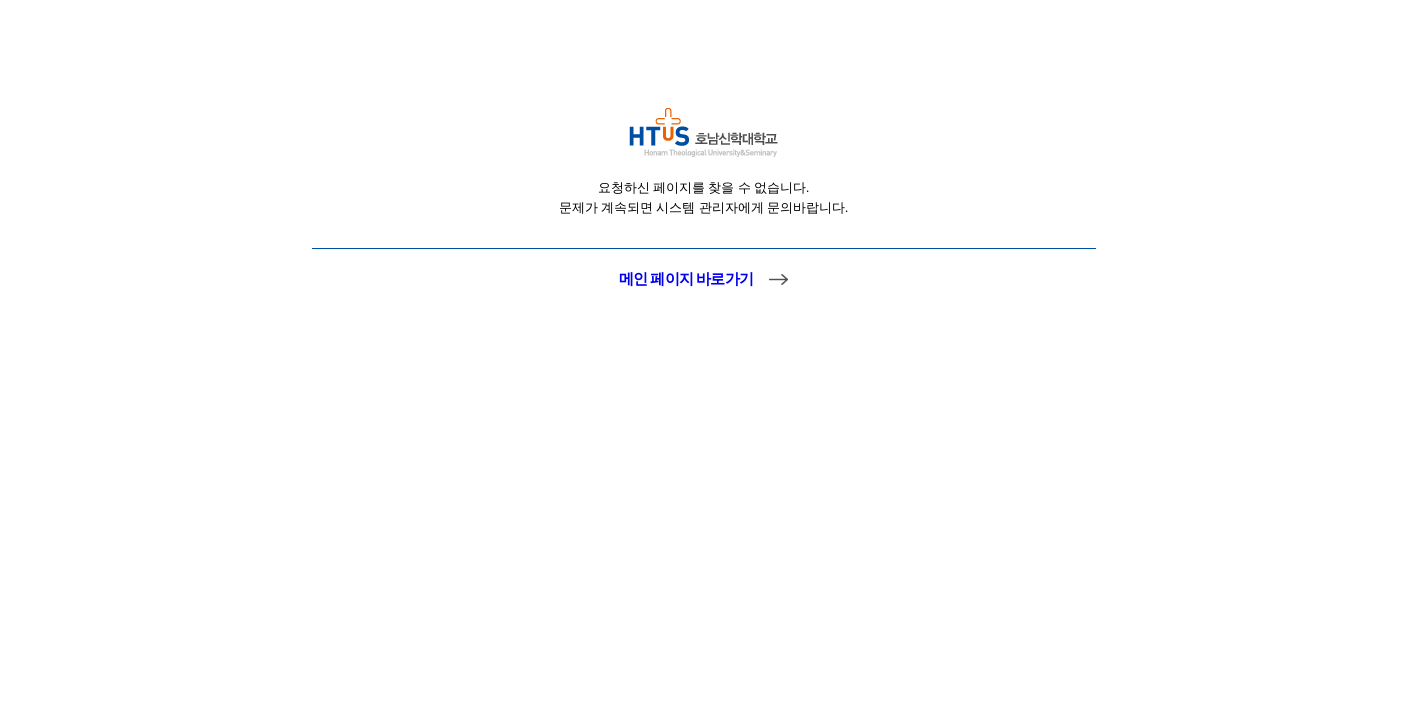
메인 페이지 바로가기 (686, 279)
